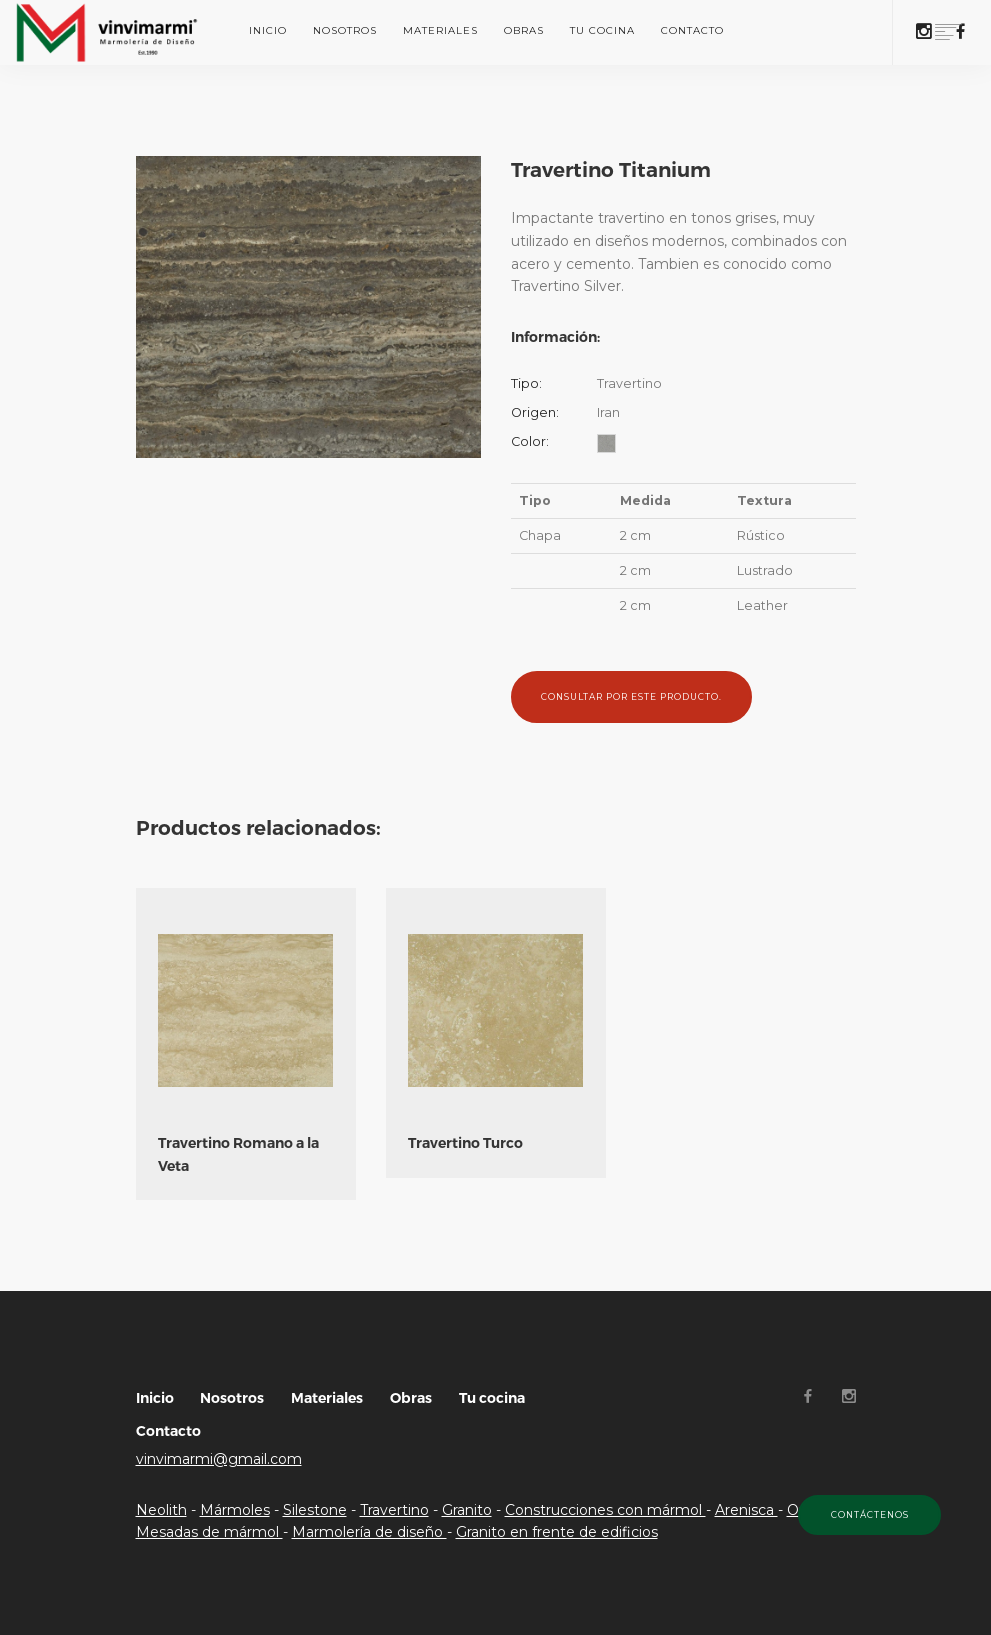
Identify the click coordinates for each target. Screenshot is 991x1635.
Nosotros (345, 30)
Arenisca (746, 1510)
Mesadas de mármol (209, 1532)
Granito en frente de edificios (557, 1532)
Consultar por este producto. (631, 697)
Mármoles (235, 1510)
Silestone (315, 1510)
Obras (524, 30)
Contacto (692, 30)
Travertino (394, 1510)
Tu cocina (602, 30)
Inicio (268, 30)
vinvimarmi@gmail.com (219, 1459)
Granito (467, 1510)
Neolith (161, 1510)
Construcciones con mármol (605, 1510)
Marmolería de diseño (369, 1532)
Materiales (440, 30)
